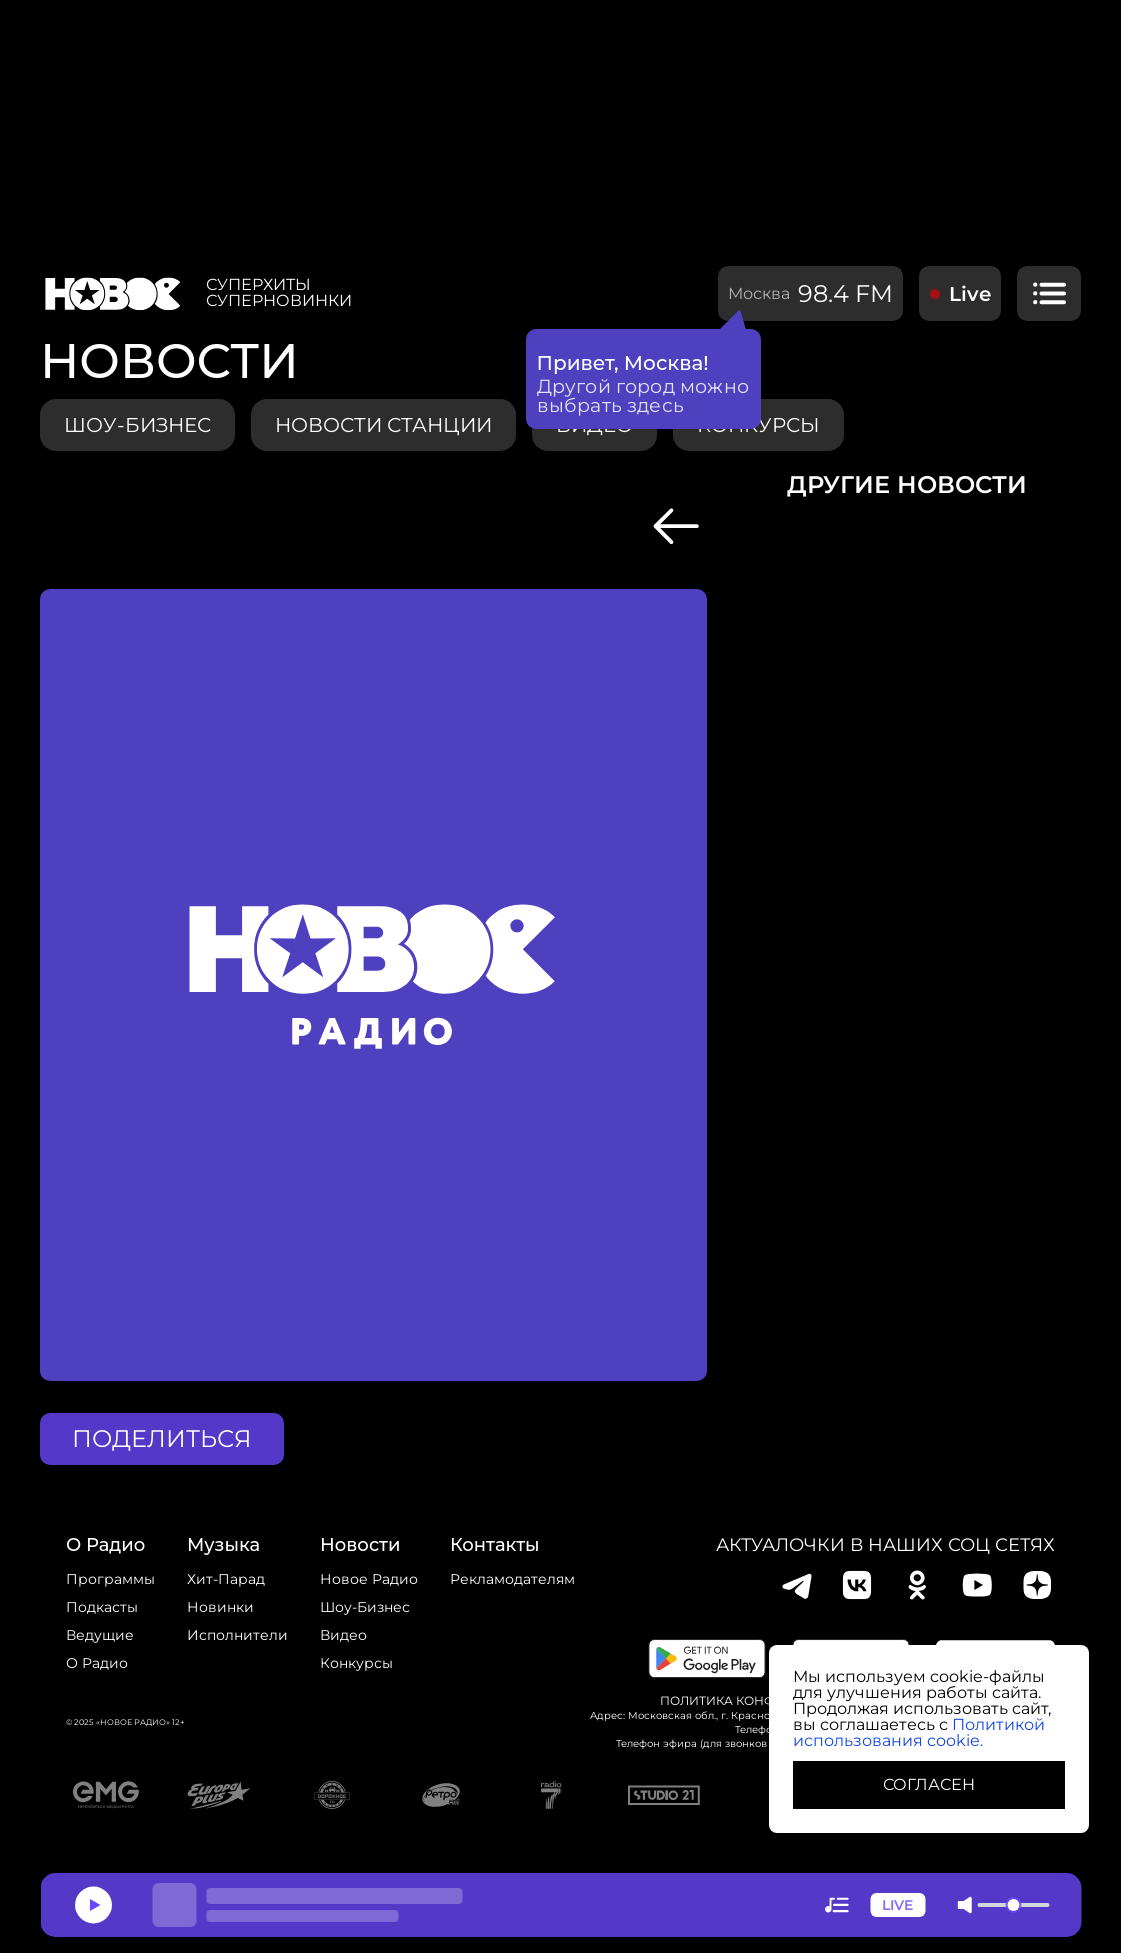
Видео (343, 1635)
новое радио (369, 1579)
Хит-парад (226, 1579)
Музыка (223, 1545)
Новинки (220, 1607)
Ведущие (100, 1635)
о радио (105, 1545)
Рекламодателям (512, 1579)
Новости (360, 1545)
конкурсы (356, 1663)
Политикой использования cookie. (919, 1732)
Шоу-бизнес (137, 425)
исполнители (237, 1635)
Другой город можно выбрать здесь (643, 396)
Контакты (495, 1545)
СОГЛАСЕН (929, 1784)
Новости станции (383, 425)
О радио (97, 1663)
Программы (110, 1579)
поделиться (162, 1438)
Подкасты (102, 1607)
